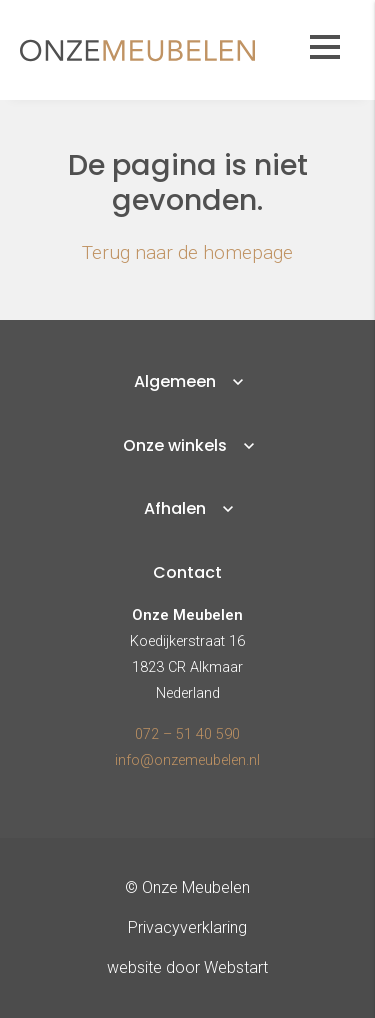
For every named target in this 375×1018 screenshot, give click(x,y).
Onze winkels (175, 445)
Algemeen (175, 381)
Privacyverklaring (187, 927)
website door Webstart (187, 967)
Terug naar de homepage (187, 252)
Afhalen (175, 508)
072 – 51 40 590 (187, 734)
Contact (187, 572)
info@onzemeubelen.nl (187, 760)
